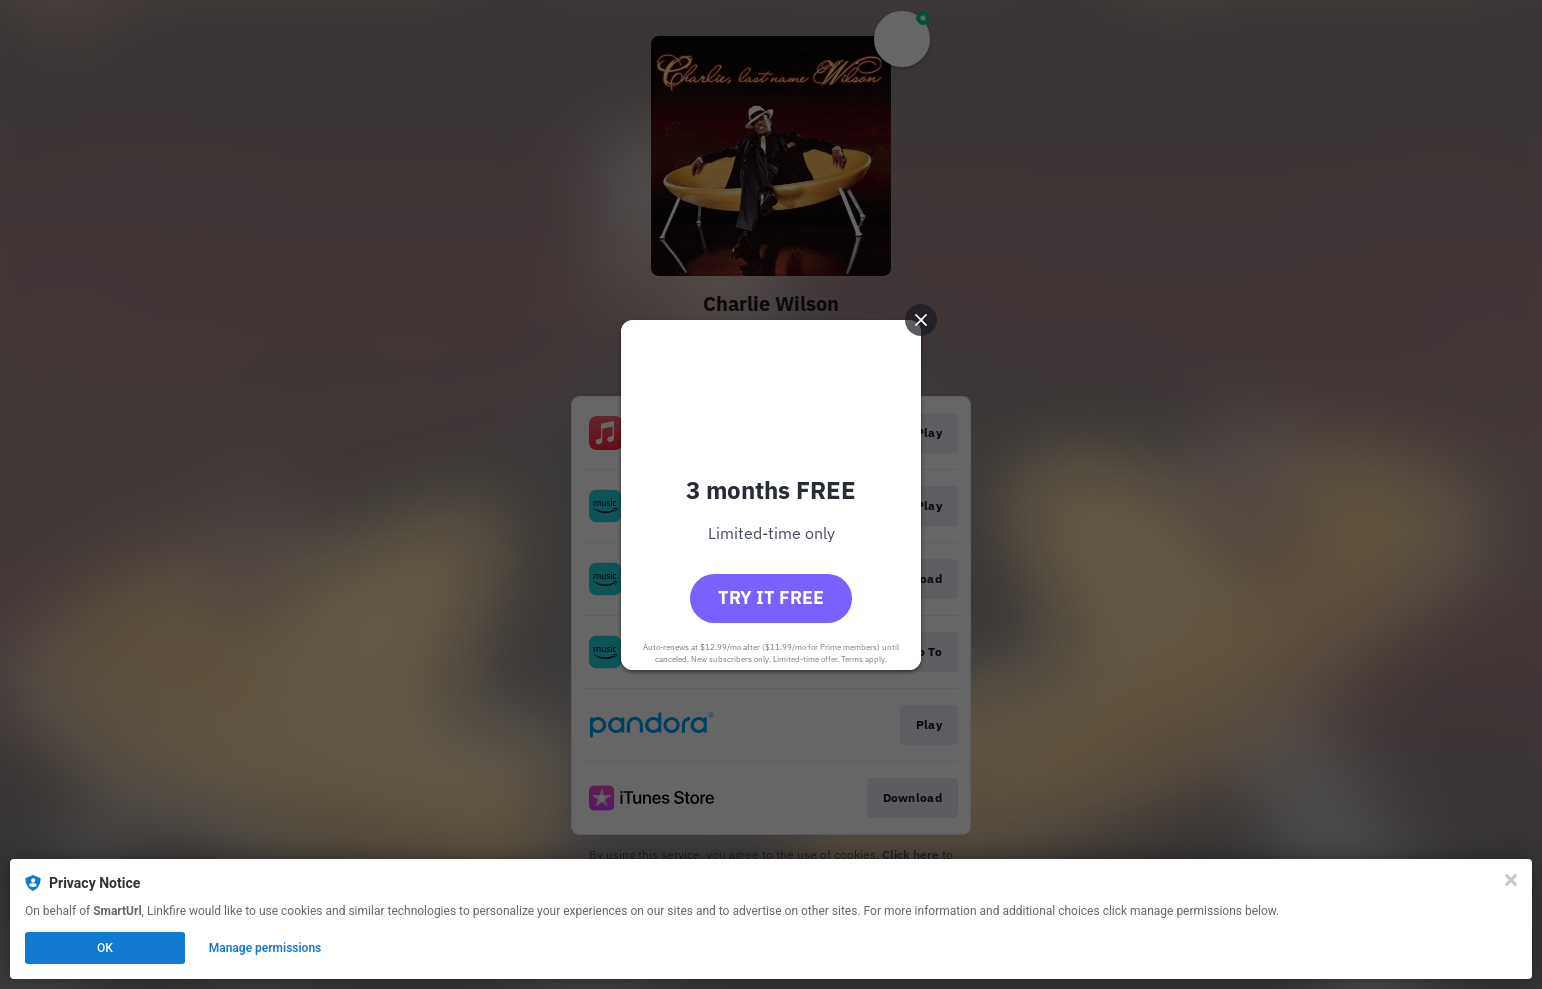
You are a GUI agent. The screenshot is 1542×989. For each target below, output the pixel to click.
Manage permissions (265, 948)
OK (105, 948)
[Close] (1511, 880)
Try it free (771, 597)
